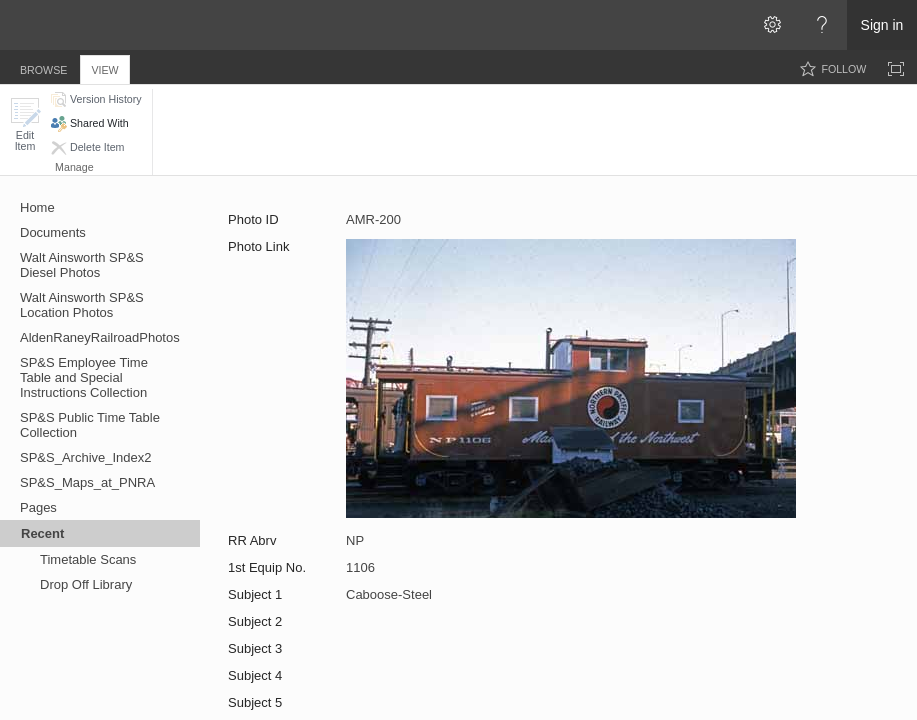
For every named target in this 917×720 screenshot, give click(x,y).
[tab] (43, 66)
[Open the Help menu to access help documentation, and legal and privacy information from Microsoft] (822, 25)
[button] (25, 124)
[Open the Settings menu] (772, 25)
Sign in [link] (882, 25)
